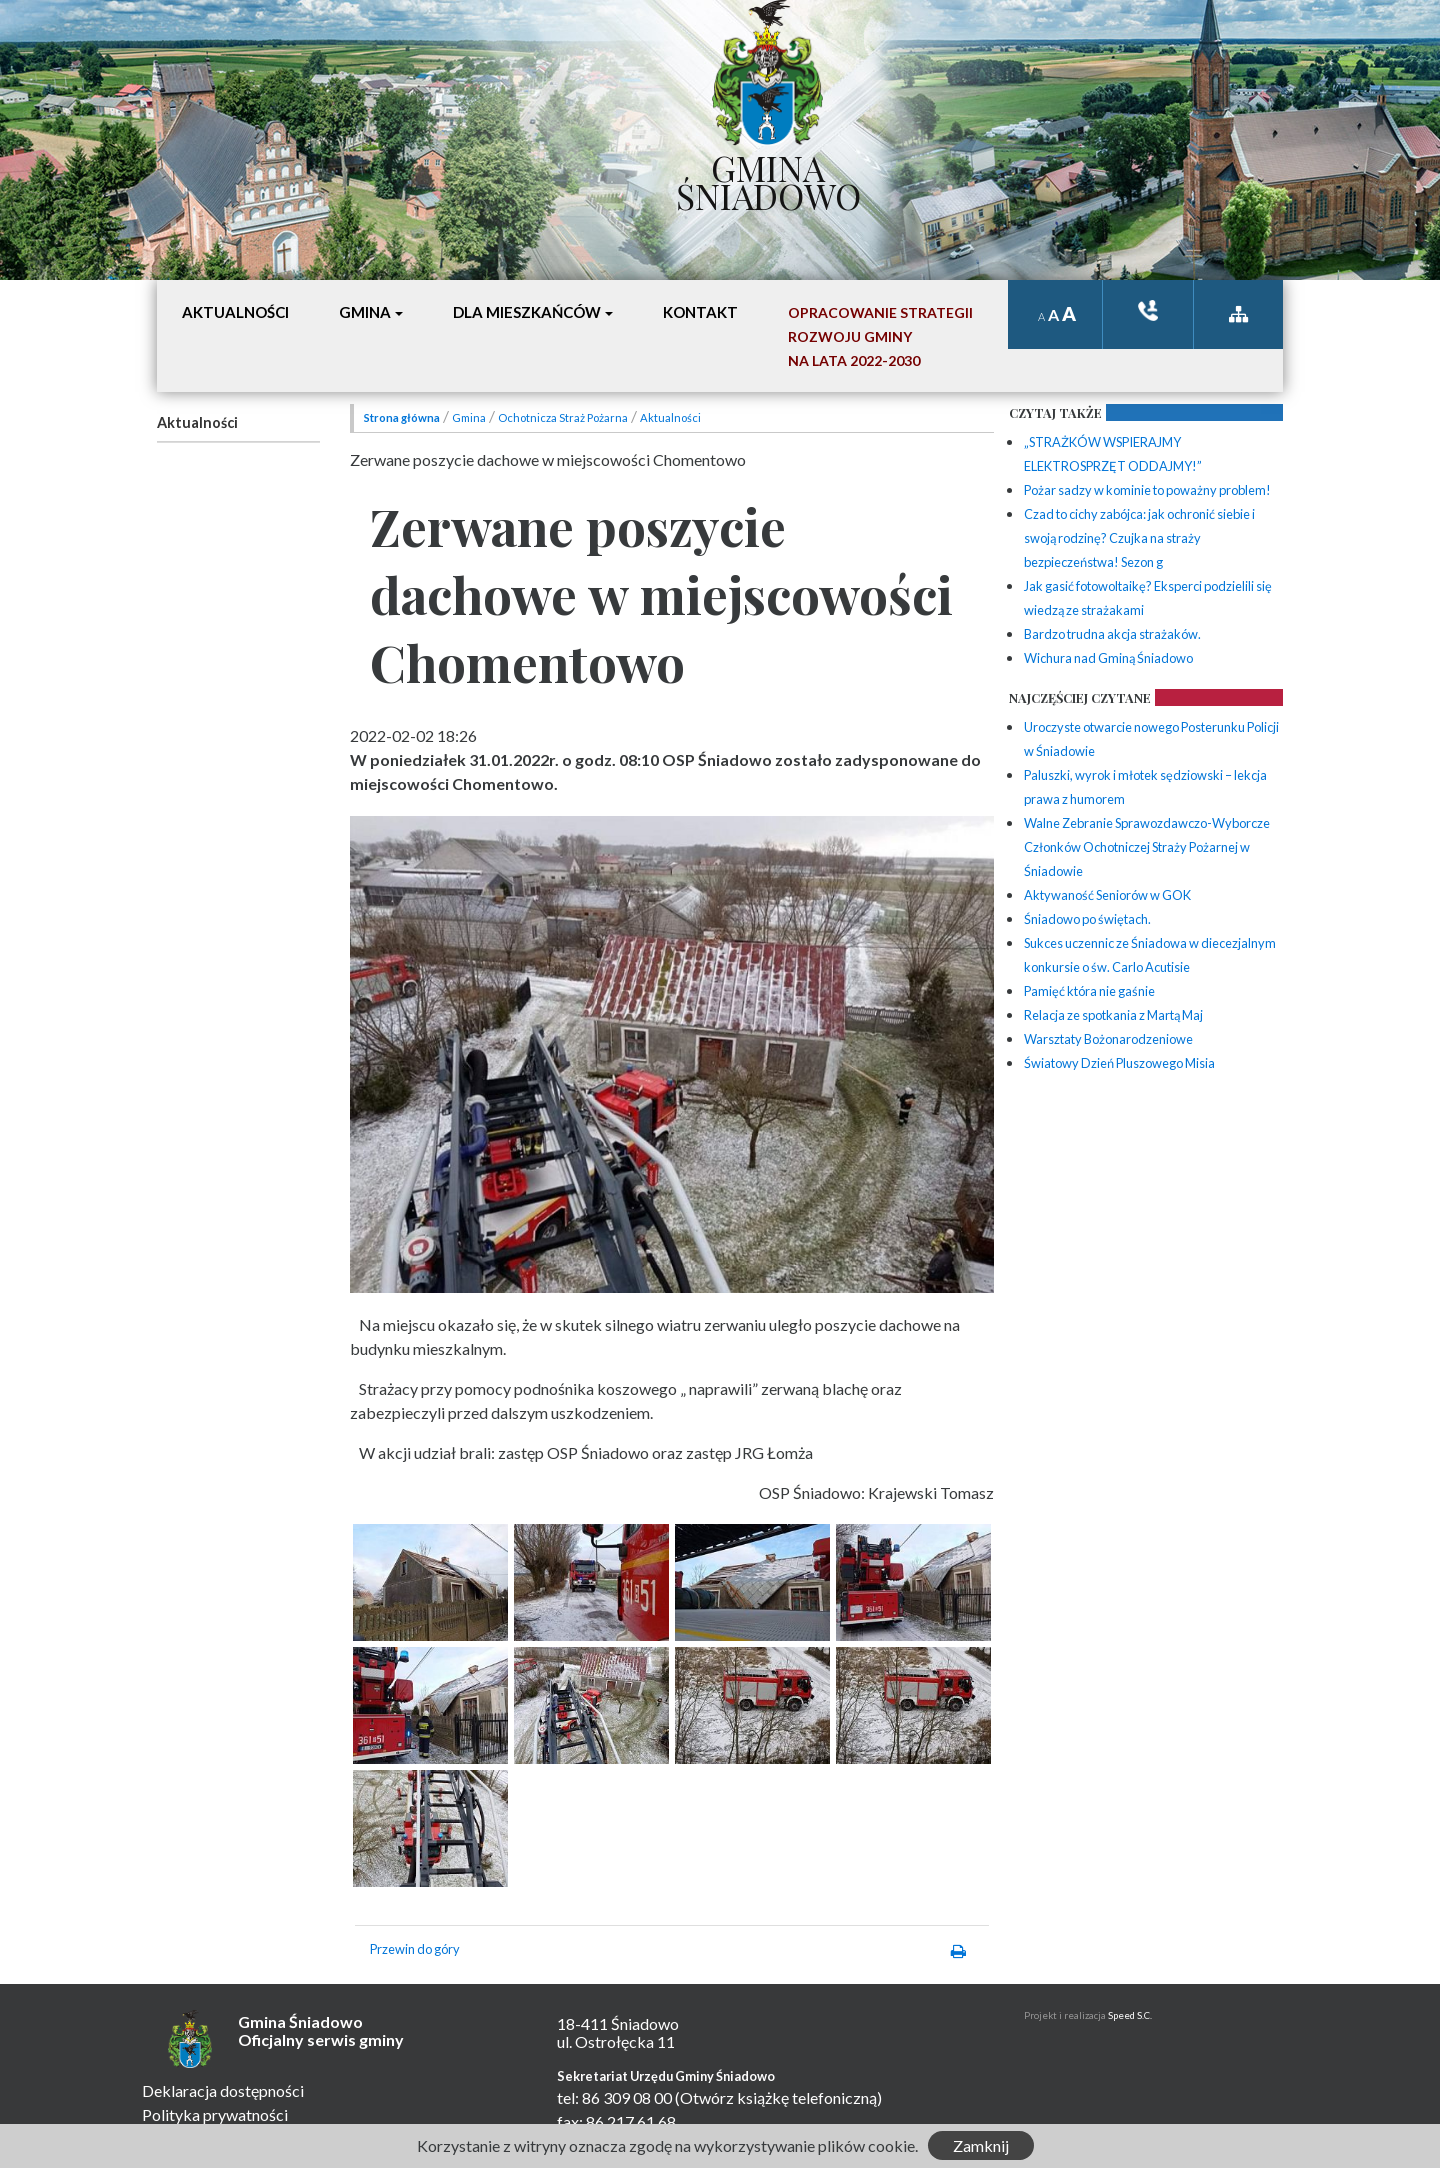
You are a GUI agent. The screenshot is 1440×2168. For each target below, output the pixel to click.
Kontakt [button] (700, 312)
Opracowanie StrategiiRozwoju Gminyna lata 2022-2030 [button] (880, 336)
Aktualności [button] (235, 312)
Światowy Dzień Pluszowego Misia (1119, 1063)
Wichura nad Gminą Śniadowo (1108, 658)
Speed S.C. (1130, 2015)
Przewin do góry (415, 1949)
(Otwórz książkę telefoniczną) (778, 2097)
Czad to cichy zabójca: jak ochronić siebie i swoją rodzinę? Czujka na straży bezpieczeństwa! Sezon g (1139, 538)
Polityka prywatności (215, 2114)
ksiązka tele (1148, 310)
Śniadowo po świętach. (1087, 919)
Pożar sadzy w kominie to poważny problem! (1147, 490)
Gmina (469, 417)
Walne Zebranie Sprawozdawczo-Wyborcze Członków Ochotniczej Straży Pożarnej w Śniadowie (1147, 847)
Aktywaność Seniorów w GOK (1107, 895)
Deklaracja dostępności (223, 2090)
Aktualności (197, 422)
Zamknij (981, 2145)
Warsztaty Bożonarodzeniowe (1108, 1039)
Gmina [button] (365, 312)
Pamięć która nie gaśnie (1089, 991)
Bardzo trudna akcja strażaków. (1112, 634)
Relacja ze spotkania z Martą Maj (1113, 1015)
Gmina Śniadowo (768, 177)
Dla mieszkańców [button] (527, 312)
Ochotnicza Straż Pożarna (563, 417)
